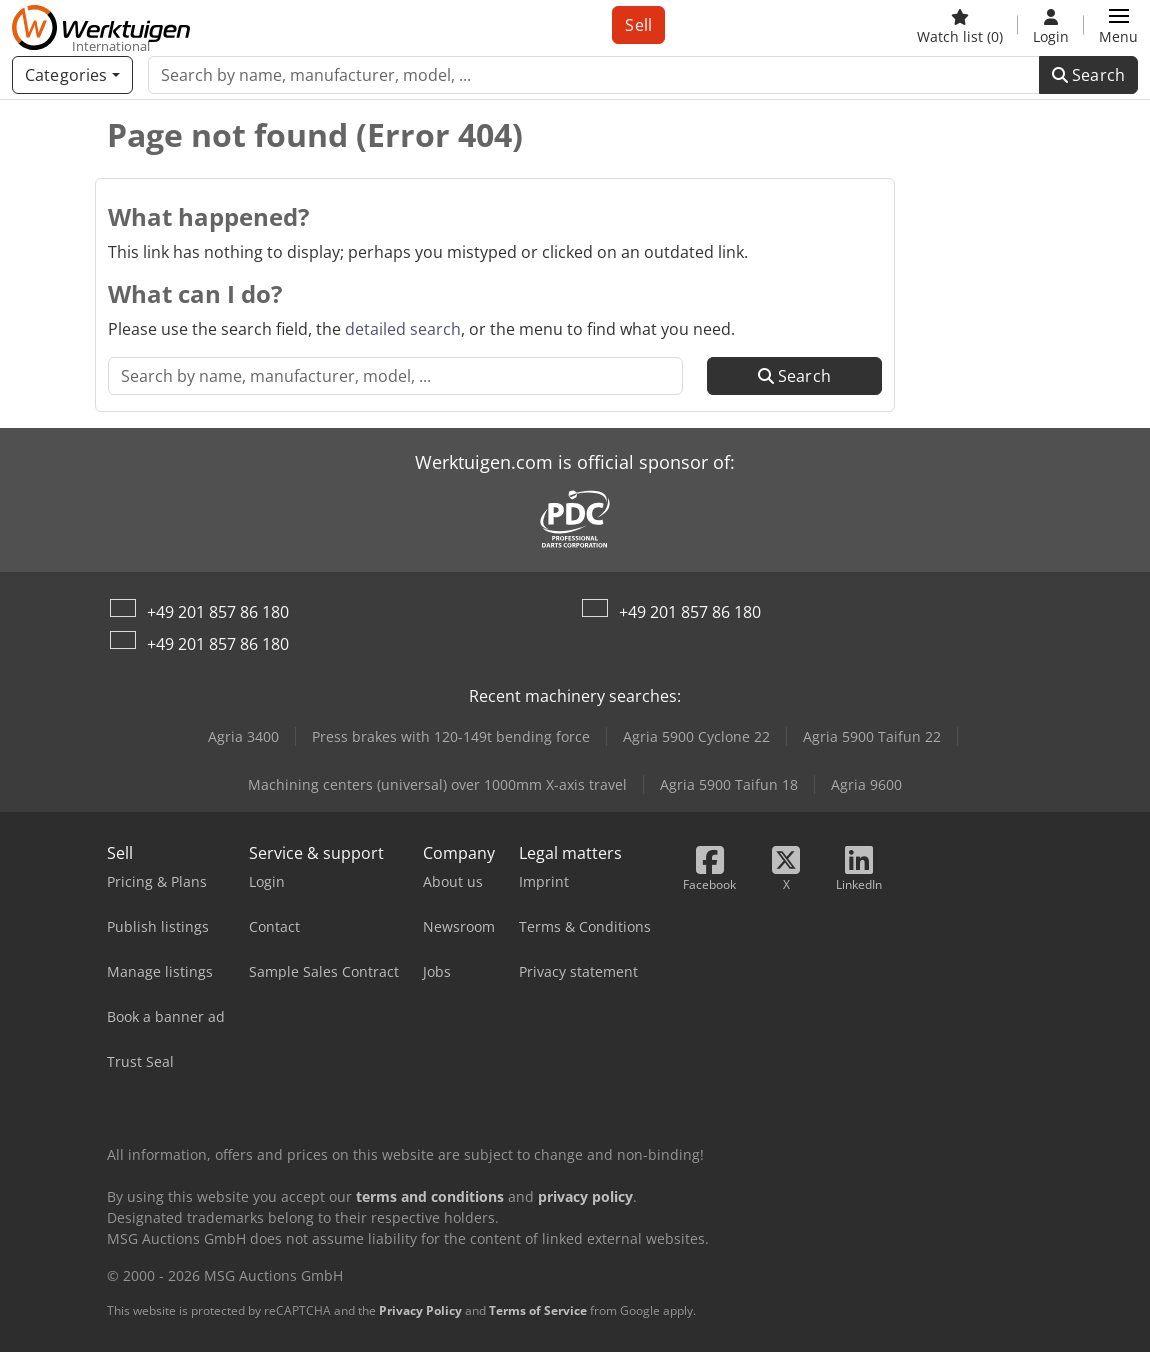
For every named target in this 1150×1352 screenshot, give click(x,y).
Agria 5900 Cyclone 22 (696, 736)
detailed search (403, 329)
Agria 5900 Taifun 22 (872, 736)
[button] (1118, 25)
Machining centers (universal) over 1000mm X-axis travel (437, 784)
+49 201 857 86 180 (218, 612)
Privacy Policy (420, 1310)
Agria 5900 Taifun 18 (729, 784)
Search (1088, 75)
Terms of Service (538, 1310)
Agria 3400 (243, 736)
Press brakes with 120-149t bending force (451, 736)
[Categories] (72, 75)
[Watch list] (960, 25)
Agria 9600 (866, 784)
